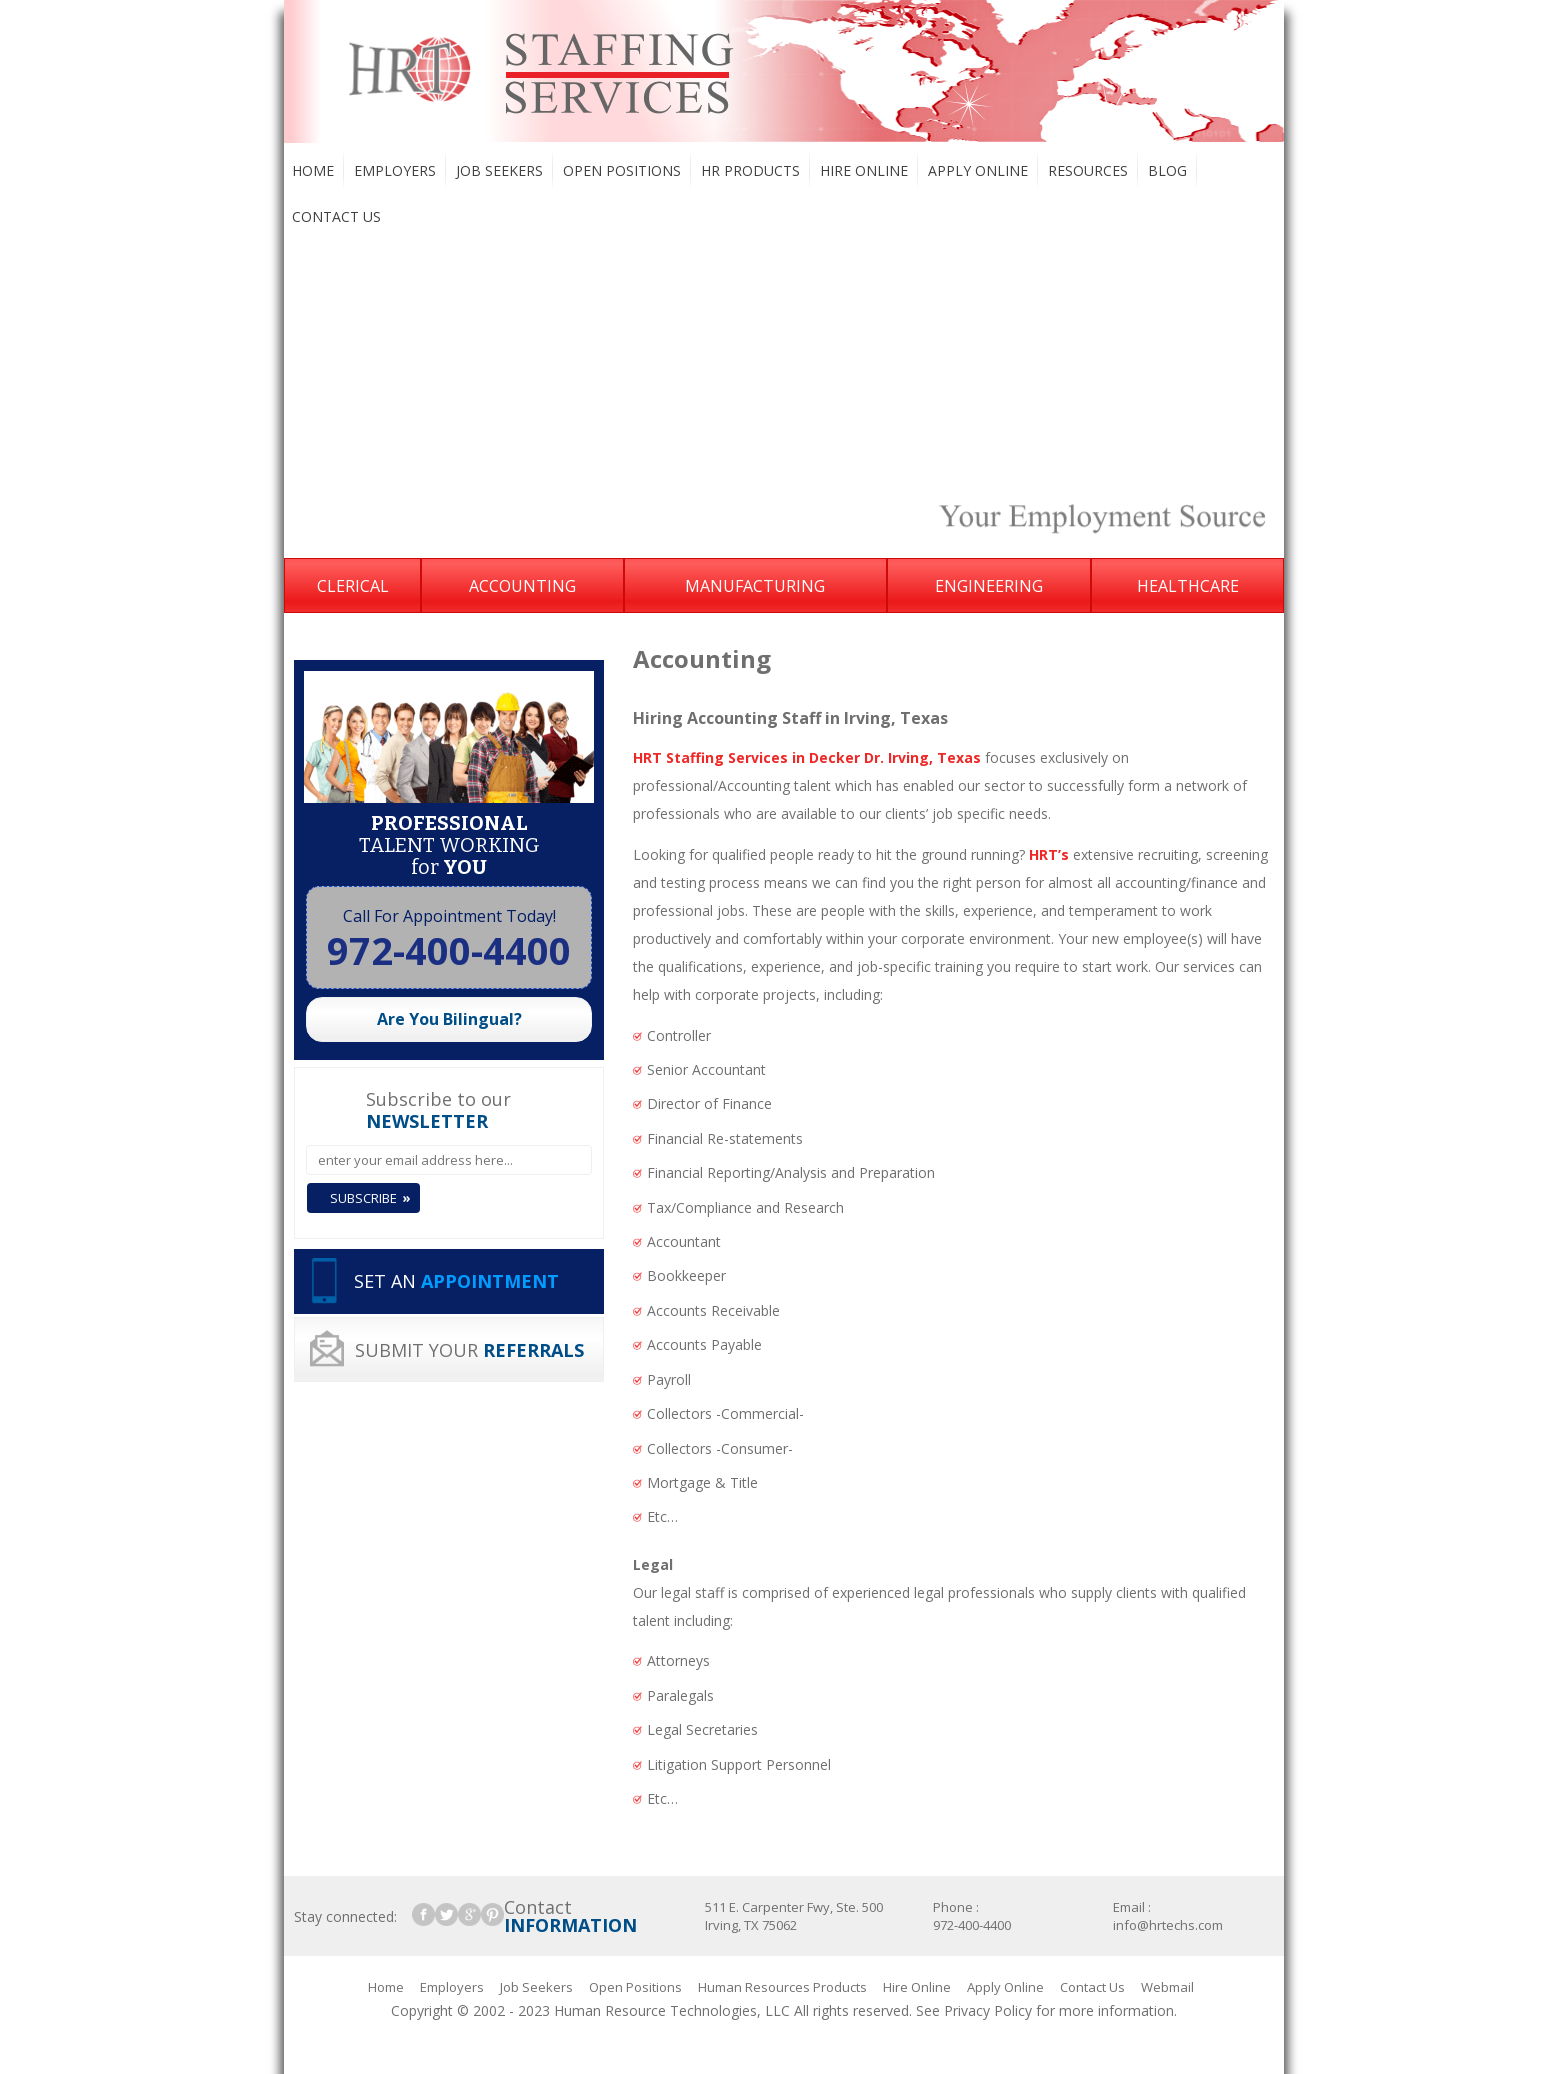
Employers (395, 170)
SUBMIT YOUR (469, 1350)
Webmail (1167, 1987)
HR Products (750, 170)
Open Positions (622, 170)
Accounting (522, 586)
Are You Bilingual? (449, 1019)
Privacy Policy (988, 2010)
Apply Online (978, 170)
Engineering (989, 586)
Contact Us (336, 216)
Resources (1088, 170)
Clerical (353, 586)
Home (313, 170)
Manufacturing (755, 586)
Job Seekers (499, 170)
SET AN (456, 1281)
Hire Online (864, 170)
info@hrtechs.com (1168, 1925)
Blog (1167, 170)
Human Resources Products (782, 1987)
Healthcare (1188, 586)
